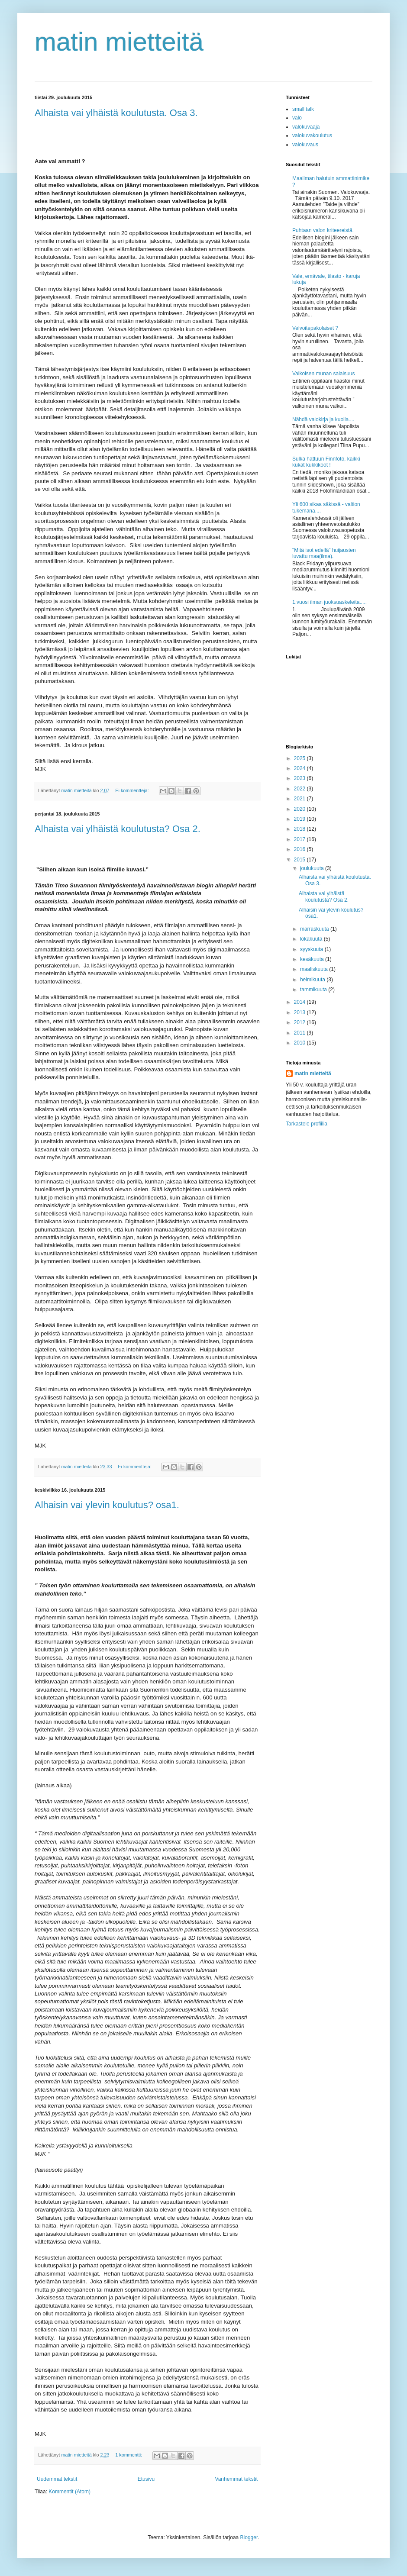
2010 (300, 1043)
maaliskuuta (314, 969)
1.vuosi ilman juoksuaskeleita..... (329, 602)
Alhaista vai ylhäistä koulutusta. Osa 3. (116, 112)
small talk (303, 109)
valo (297, 118)
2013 (300, 1012)
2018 (300, 829)
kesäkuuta (312, 959)
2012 (300, 1022)
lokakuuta (312, 939)
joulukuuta (312, 868)
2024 (300, 768)
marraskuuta (315, 929)
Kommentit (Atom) (69, 2492)
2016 (300, 849)
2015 (300, 860)
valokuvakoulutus (312, 135)
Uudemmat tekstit (57, 2479)
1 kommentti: (129, 2454)
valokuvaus (305, 145)
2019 (300, 819)
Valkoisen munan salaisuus (323, 374)
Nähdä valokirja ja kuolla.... (323, 419)
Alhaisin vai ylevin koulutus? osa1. (107, 1504)
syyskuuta (312, 949)
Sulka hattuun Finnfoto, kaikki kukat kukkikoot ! (326, 462)
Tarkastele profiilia (306, 1124)
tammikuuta (314, 990)
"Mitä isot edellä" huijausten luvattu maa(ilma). (324, 553)
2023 (300, 778)
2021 (300, 799)
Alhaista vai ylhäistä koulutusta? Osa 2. (117, 828)
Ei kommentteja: (132, 790)
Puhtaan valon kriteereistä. (323, 230)
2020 (300, 809)
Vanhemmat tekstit (236, 2479)
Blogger (249, 2537)
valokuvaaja (306, 127)
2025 (300, 758)
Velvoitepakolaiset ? (315, 328)
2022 (300, 789)
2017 (300, 839)
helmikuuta (313, 980)
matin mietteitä (119, 41)
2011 (300, 1033)
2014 (300, 1002)
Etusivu (146, 2479)
